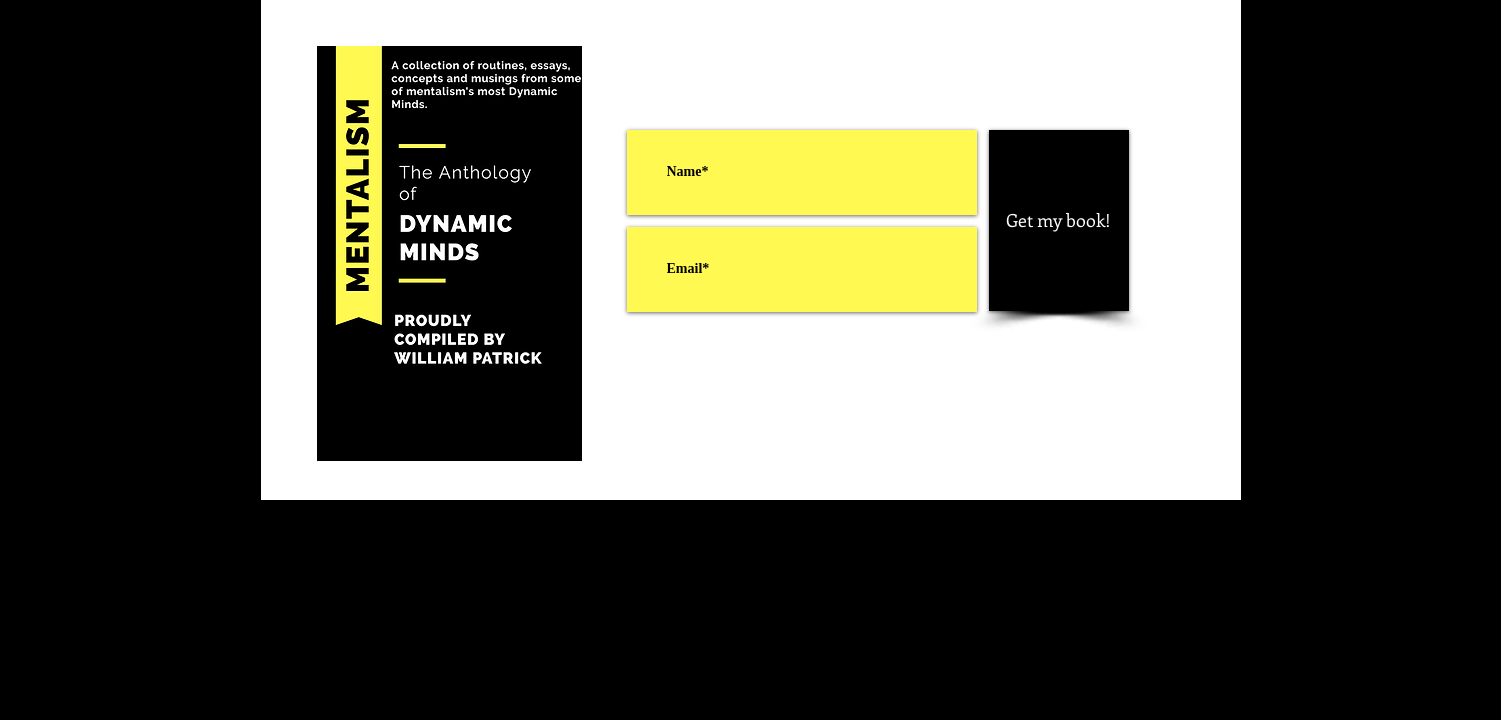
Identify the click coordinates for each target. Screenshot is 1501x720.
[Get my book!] (1059, 220)
